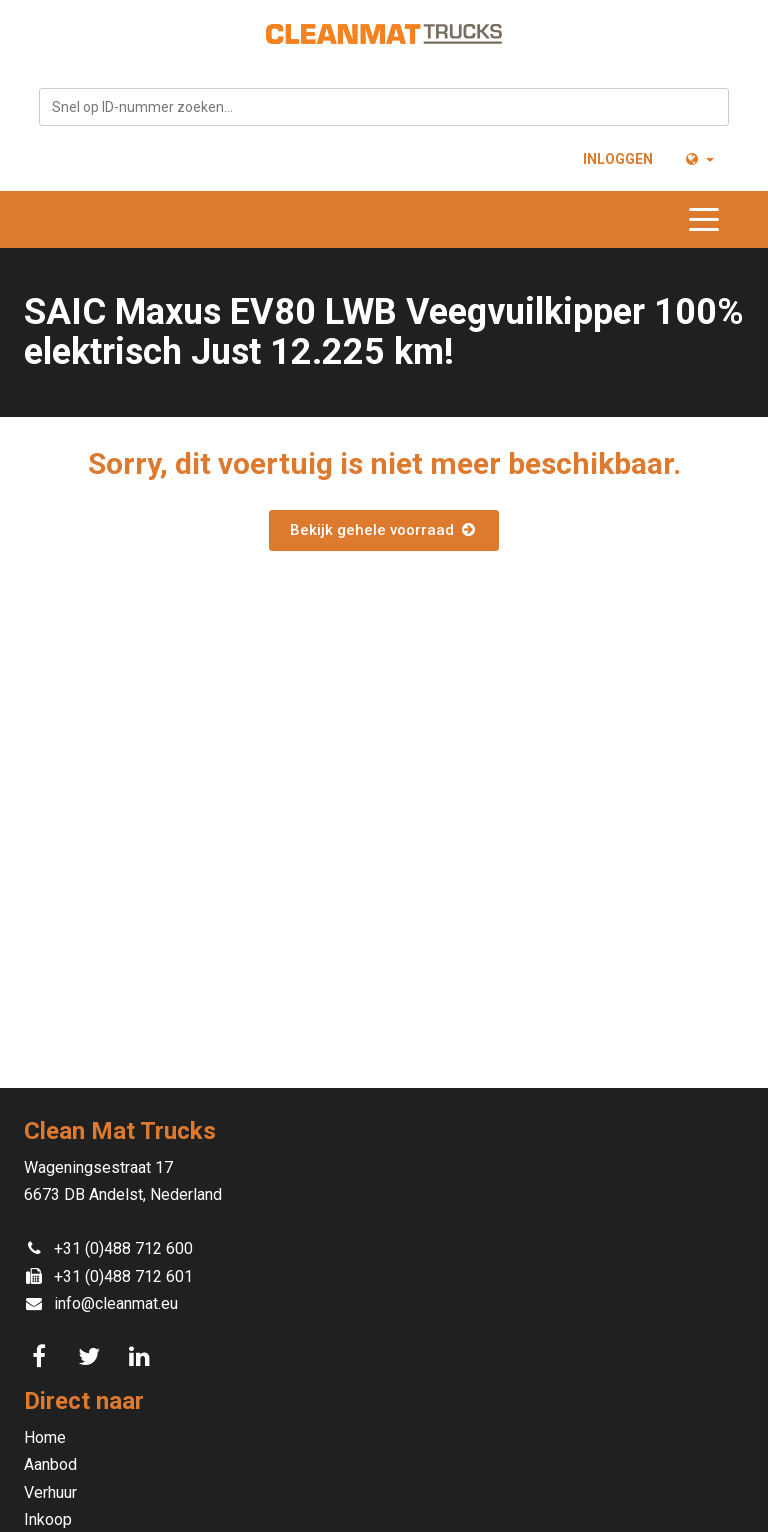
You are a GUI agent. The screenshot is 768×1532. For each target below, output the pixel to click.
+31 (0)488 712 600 (123, 1248)
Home (45, 1437)
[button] (698, 159)
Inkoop (48, 1519)
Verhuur (50, 1492)
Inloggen (618, 159)
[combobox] (384, 107)
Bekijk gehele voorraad (383, 530)
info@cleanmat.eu (116, 1303)
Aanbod (50, 1464)
